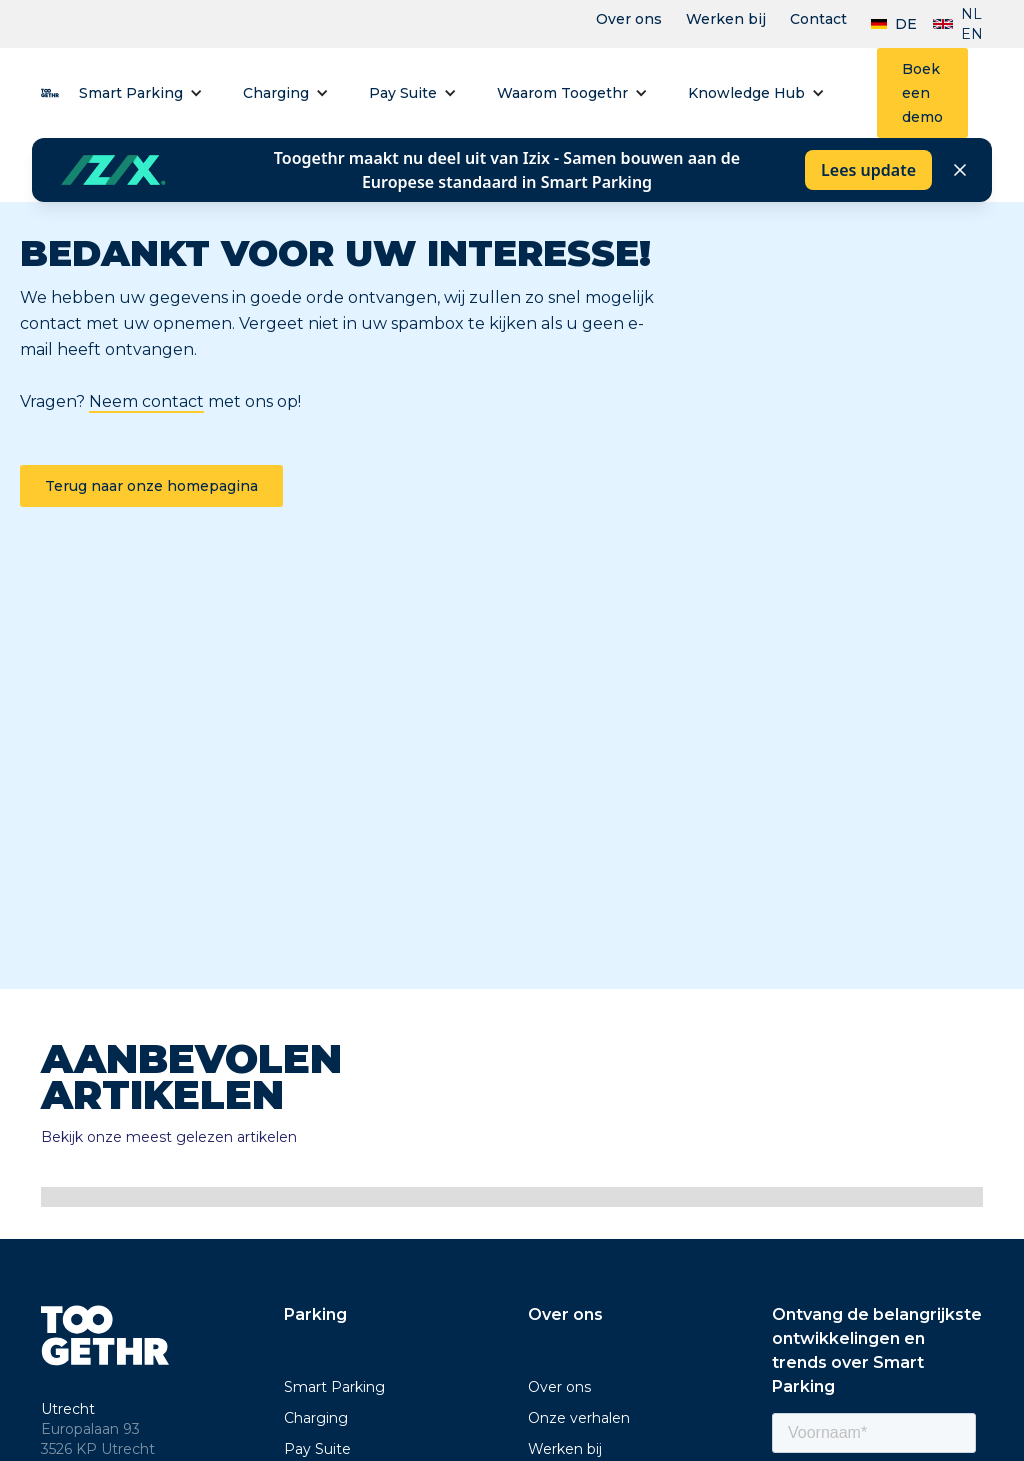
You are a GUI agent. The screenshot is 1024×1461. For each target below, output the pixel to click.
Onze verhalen (579, 1418)
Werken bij (726, 19)
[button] (141, 93)
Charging (276, 93)
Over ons (629, 19)
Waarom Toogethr (562, 93)
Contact (818, 19)
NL (971, 14)
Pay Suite (403, 93)
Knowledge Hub (746, 93)
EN (972, 34)
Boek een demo (922, 93)
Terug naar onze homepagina (151, 486)
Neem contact (146, 401)
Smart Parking (131, 93)
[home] (50, 93)
